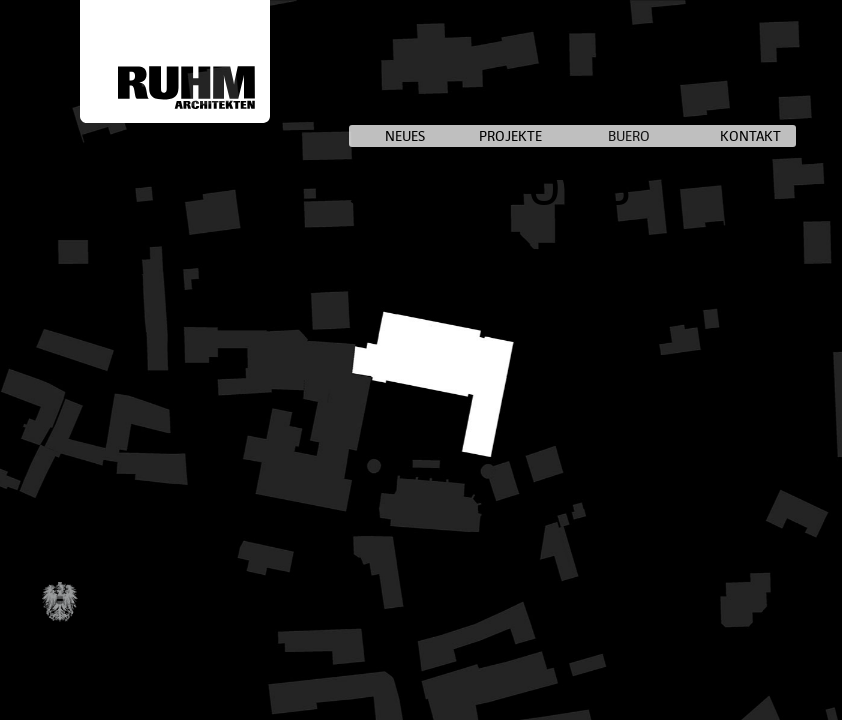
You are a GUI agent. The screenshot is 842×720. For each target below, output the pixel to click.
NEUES (405, 136)
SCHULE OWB (490, 188)
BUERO (629, 136)
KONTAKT (750, 136)
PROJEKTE (510, 136)
